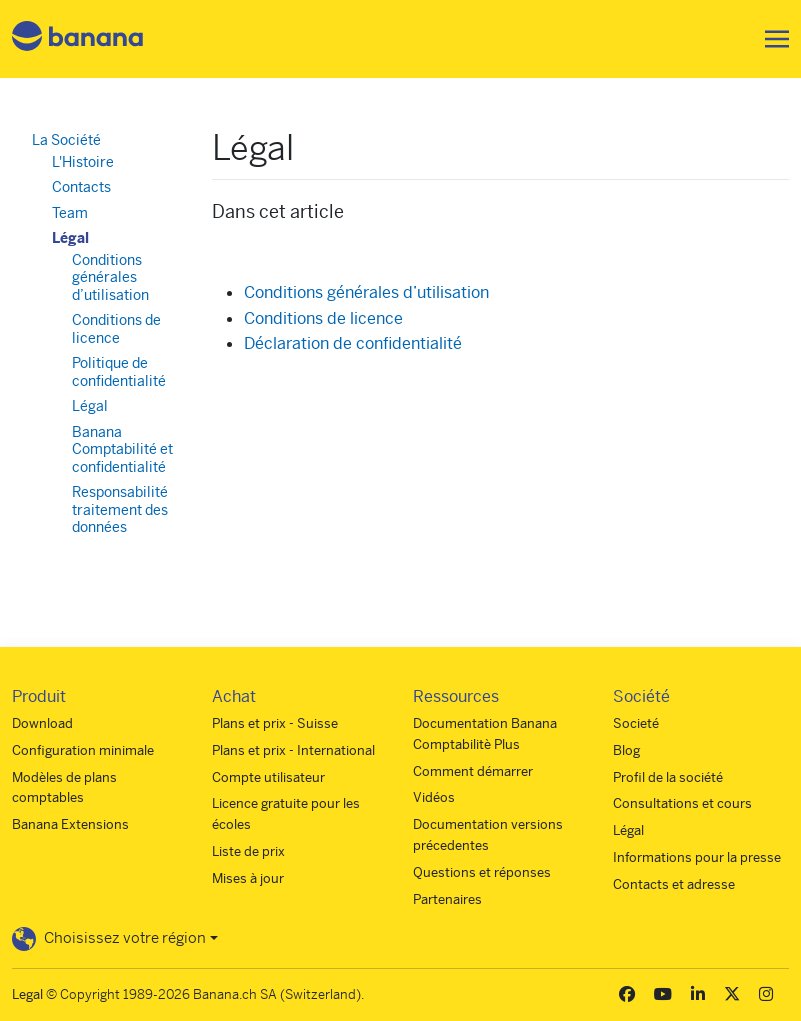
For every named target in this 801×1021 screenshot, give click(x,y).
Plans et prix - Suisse (275, 723)
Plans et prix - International (293, 750)
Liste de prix (248, 851)
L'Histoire (83, 162)
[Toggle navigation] (771, 39)
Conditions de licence (323, 318)
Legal (27, 994)
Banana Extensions (70, 824)
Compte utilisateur (268, 777)
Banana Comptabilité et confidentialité (122, 449)
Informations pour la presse (697, 857)
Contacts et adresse (674, 884)
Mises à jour (248, 878)
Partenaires (447, 899)
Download (42, 723)
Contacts (81, 187)
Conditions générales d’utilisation (366, 292)
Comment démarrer (473, 771)
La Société (66, 140)
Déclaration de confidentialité (353, 343)
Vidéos (434, 797)
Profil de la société (668, 777)
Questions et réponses (482, 872)
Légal (70, 238)
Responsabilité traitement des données (120, 509)
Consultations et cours (682, 803)
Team (70, 213)
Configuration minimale (83, 750)
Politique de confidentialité (119, 372)
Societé (636, 723)
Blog (626, 750)
